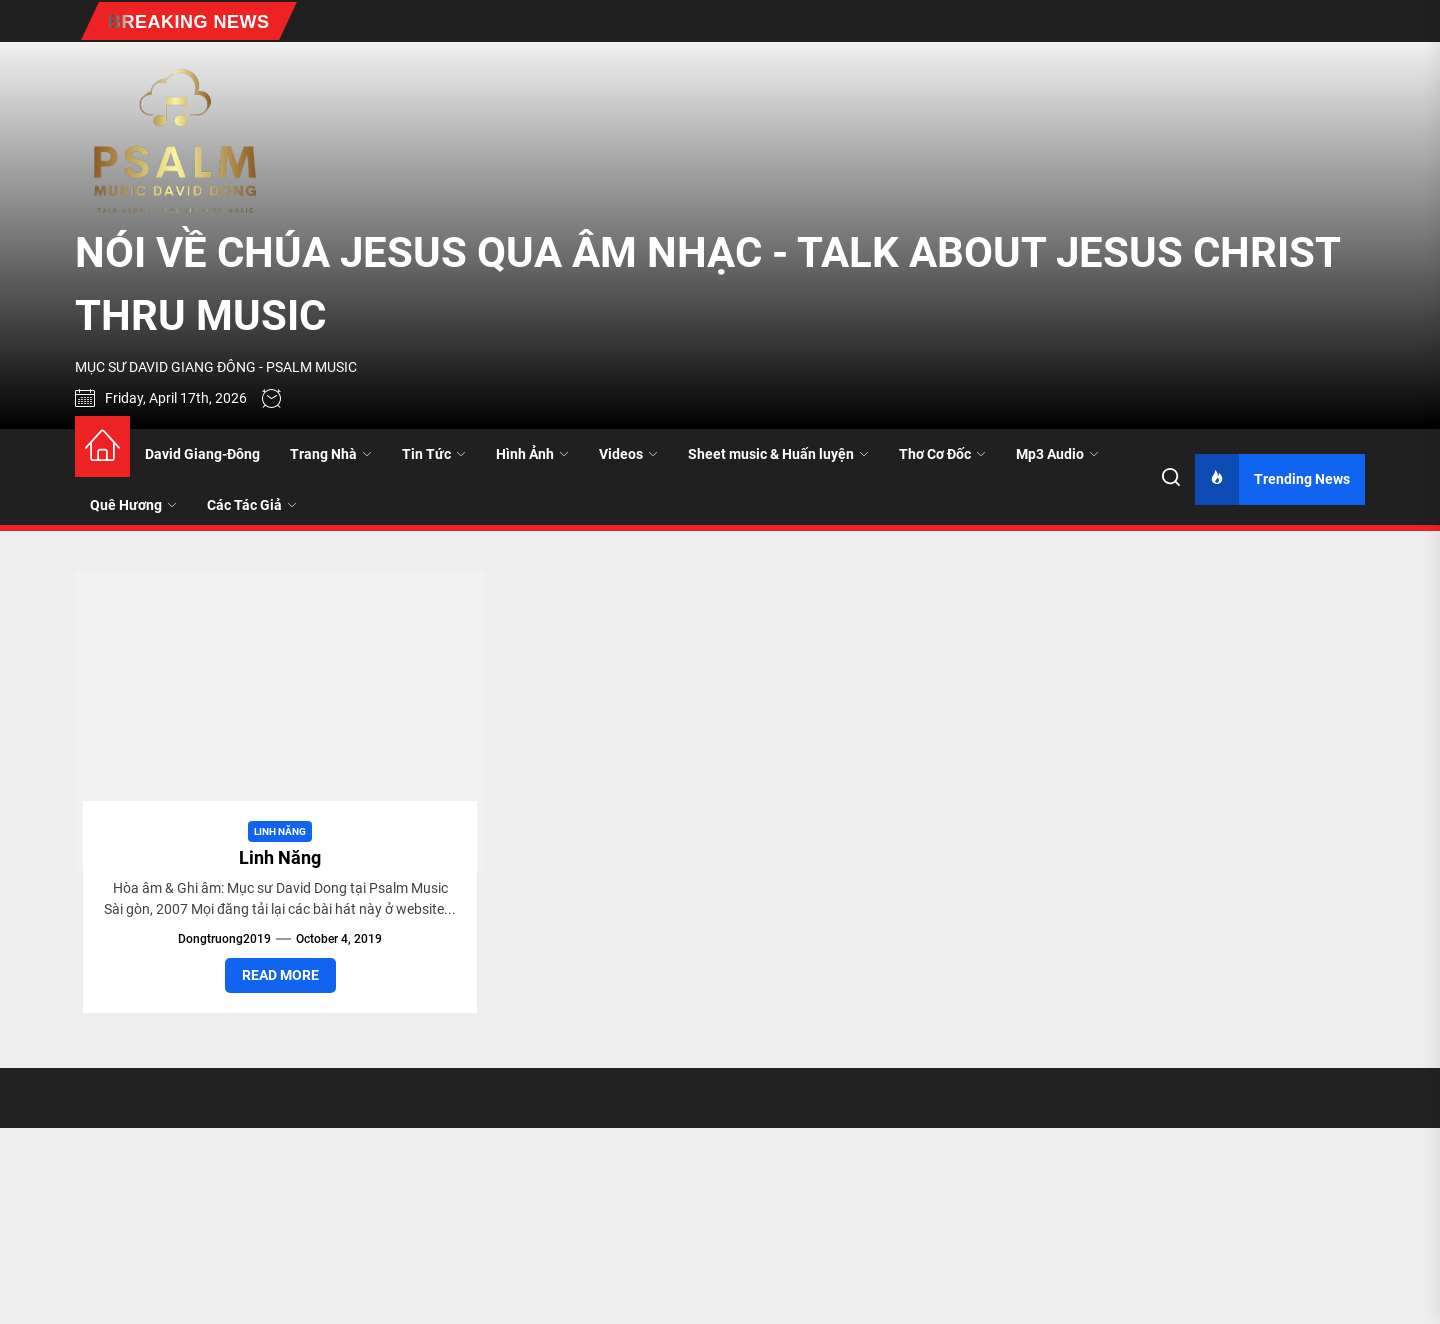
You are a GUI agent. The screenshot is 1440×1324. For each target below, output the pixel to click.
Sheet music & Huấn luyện (778, 454)
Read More (280, 975)
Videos (628, 454)
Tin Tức (434, 454)
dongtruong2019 (224, 939)
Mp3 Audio (1057, 454)
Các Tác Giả (252, 505)
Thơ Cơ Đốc (942, 454)
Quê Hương (133, 505)
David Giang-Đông (202, 454)
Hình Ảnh (532, 454)
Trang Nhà (331, 454)
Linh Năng (280, 831)
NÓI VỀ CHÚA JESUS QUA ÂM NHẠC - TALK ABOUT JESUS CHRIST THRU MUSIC (707, 284)
